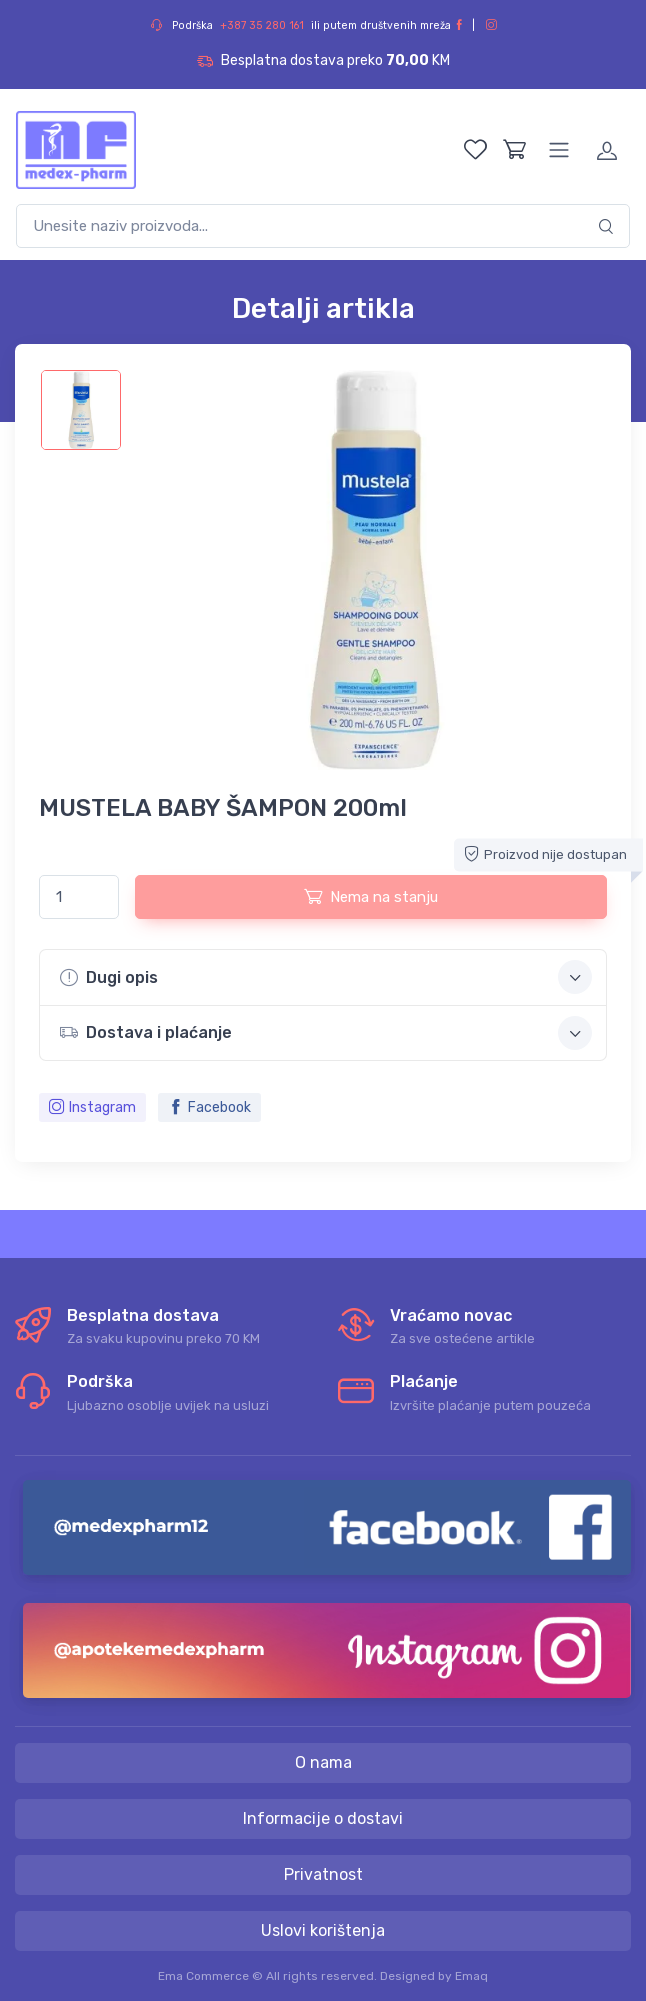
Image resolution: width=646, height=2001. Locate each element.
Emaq (471, 1976)
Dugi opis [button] (326, 977)
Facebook (209, 1107)
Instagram (92, 1107)
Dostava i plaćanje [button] (326, 1033)
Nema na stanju (371, 896)
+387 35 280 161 (262, 25)
